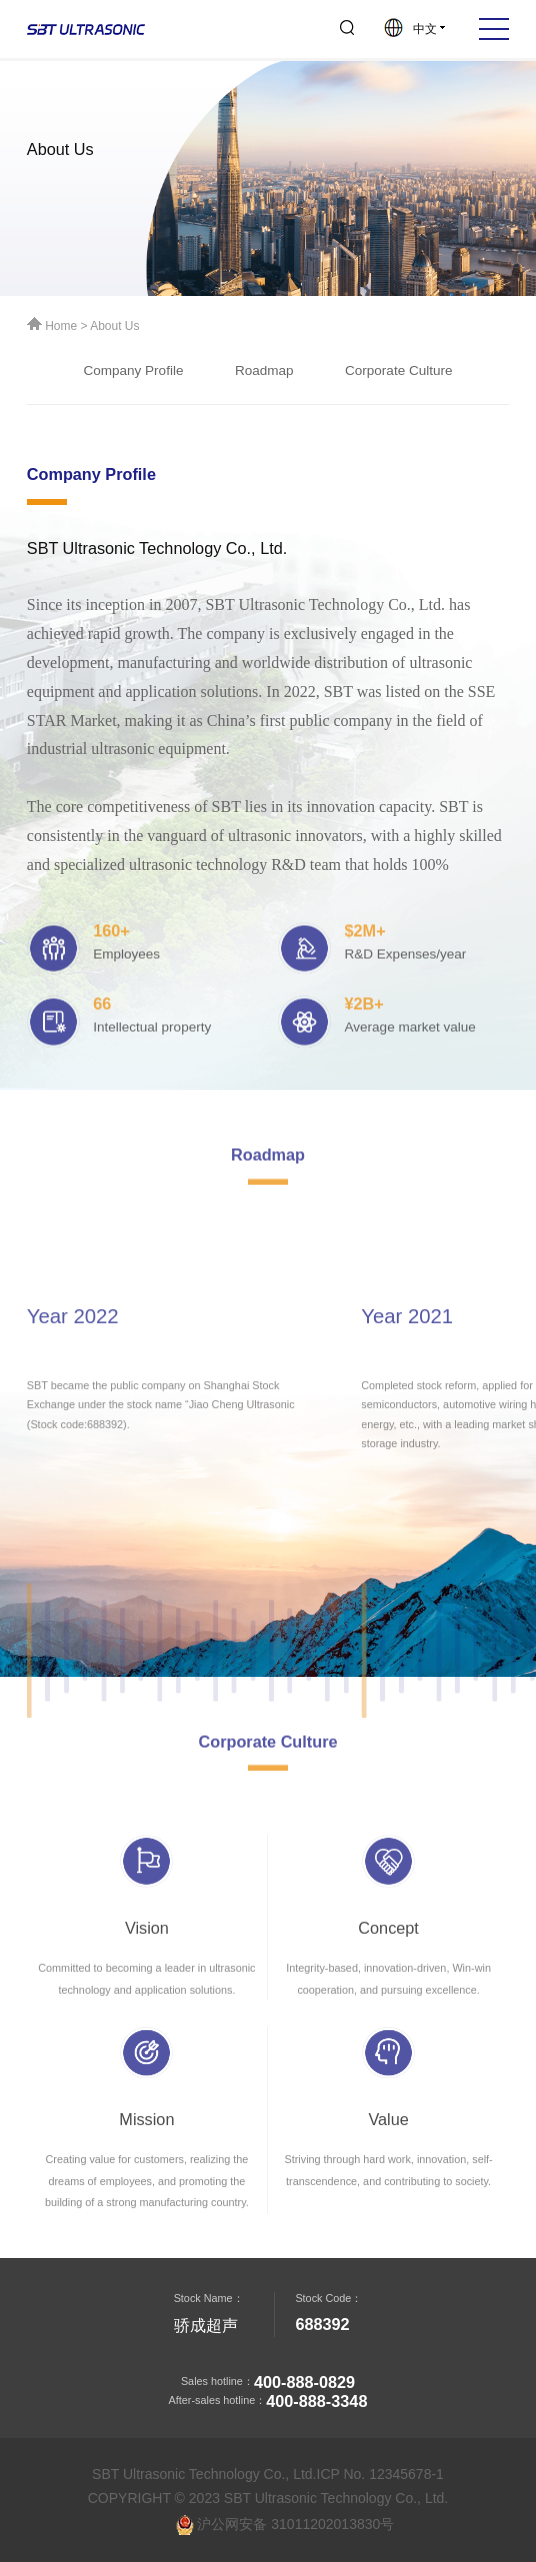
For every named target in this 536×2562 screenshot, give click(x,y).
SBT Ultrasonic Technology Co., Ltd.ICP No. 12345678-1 (268, 2474)
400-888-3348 (316, 2401)
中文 (414, 28)
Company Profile (133, 374)
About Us (114, 327)
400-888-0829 (304, 2382)
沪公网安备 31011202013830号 (285, 2525)
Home (54, 327)
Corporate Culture (399, 374)
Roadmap (264, 374)
